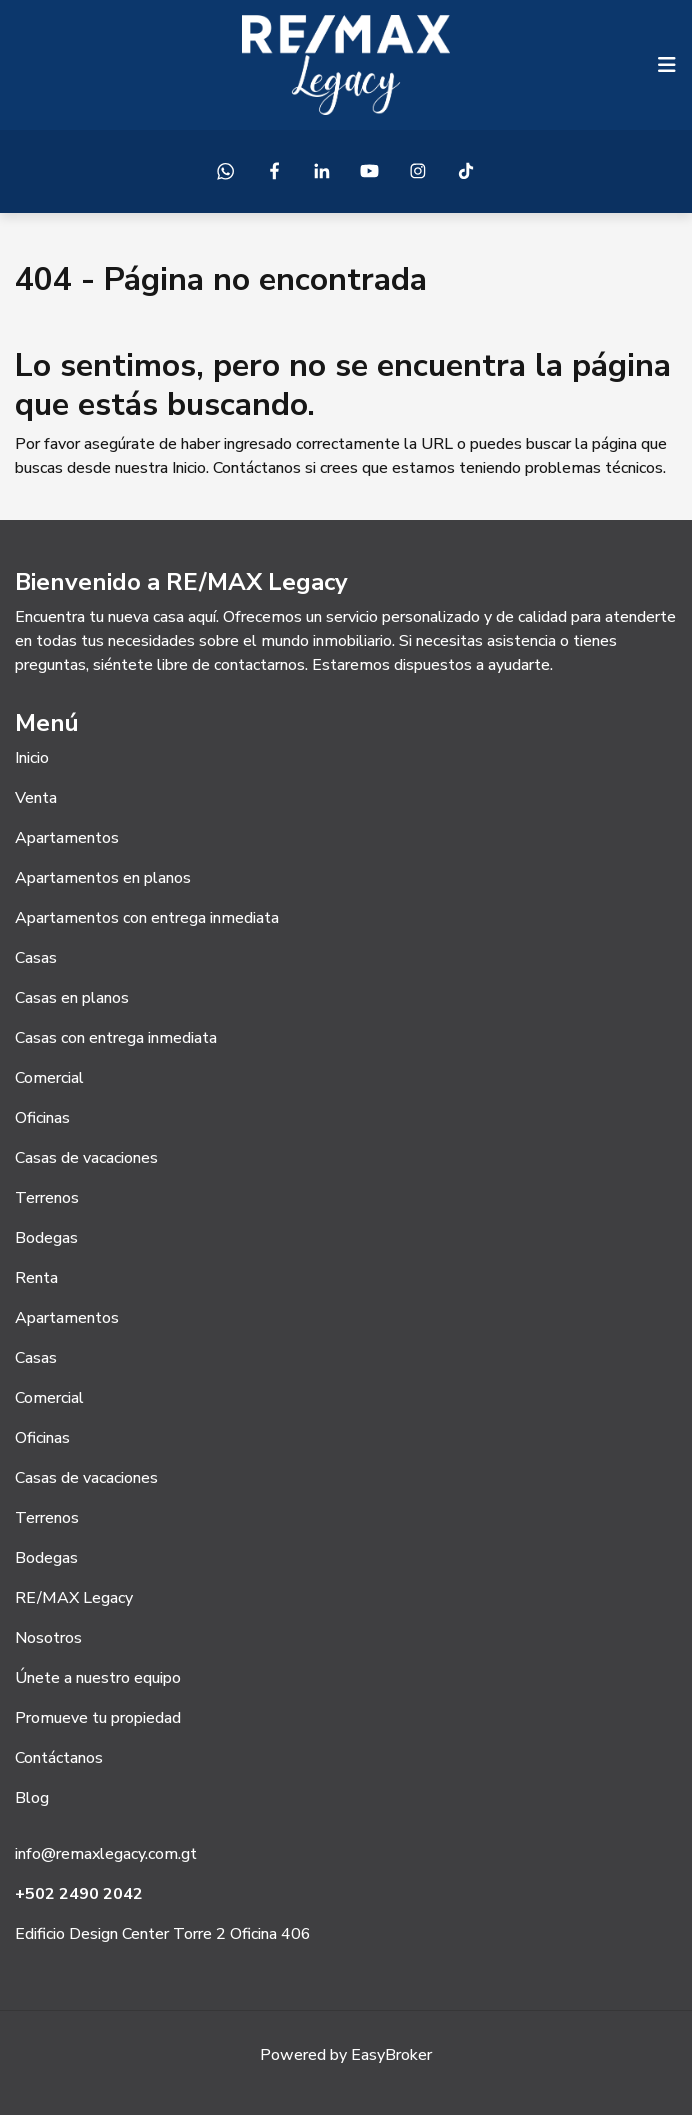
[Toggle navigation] (667, 65)
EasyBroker (391, 2055)
